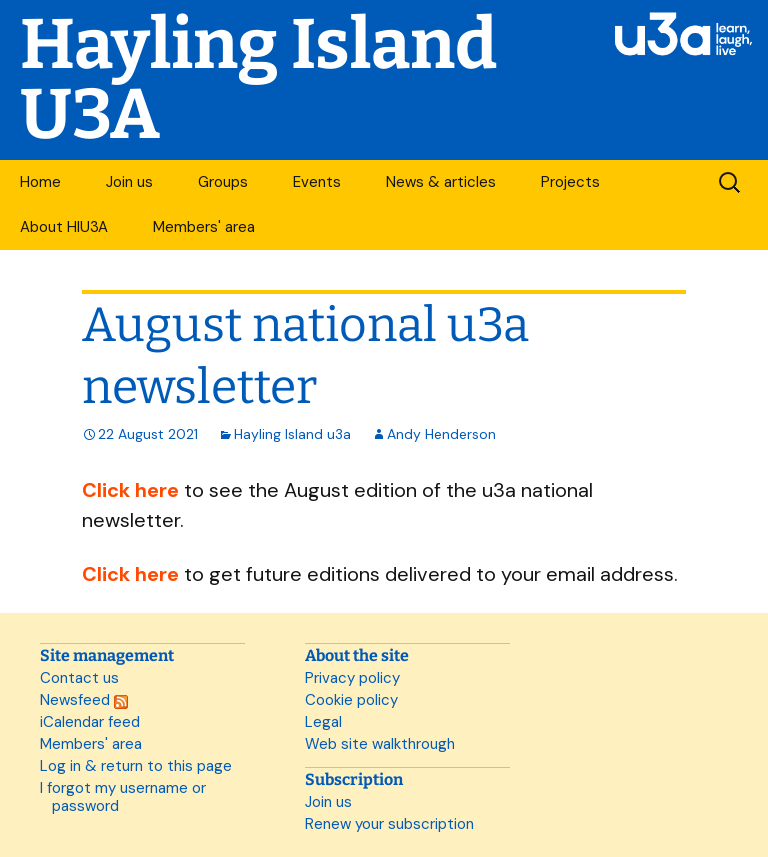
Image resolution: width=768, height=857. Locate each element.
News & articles (441, 182)
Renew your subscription (389, 824)
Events (317, 182)
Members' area (204, 227)
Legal (323, 722)
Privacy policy (352, 678)
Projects (570, 182)
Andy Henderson (441, 434)
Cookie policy (351, 700)
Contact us (79, 678)
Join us (129, 182)
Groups (223, 182)
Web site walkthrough (380, 744)
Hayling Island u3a (292, 434)
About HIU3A (64, 227)
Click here (130, 490)
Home (40, 182)
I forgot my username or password (123, 797)
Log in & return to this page (136, 766)
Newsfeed (84, 700)
